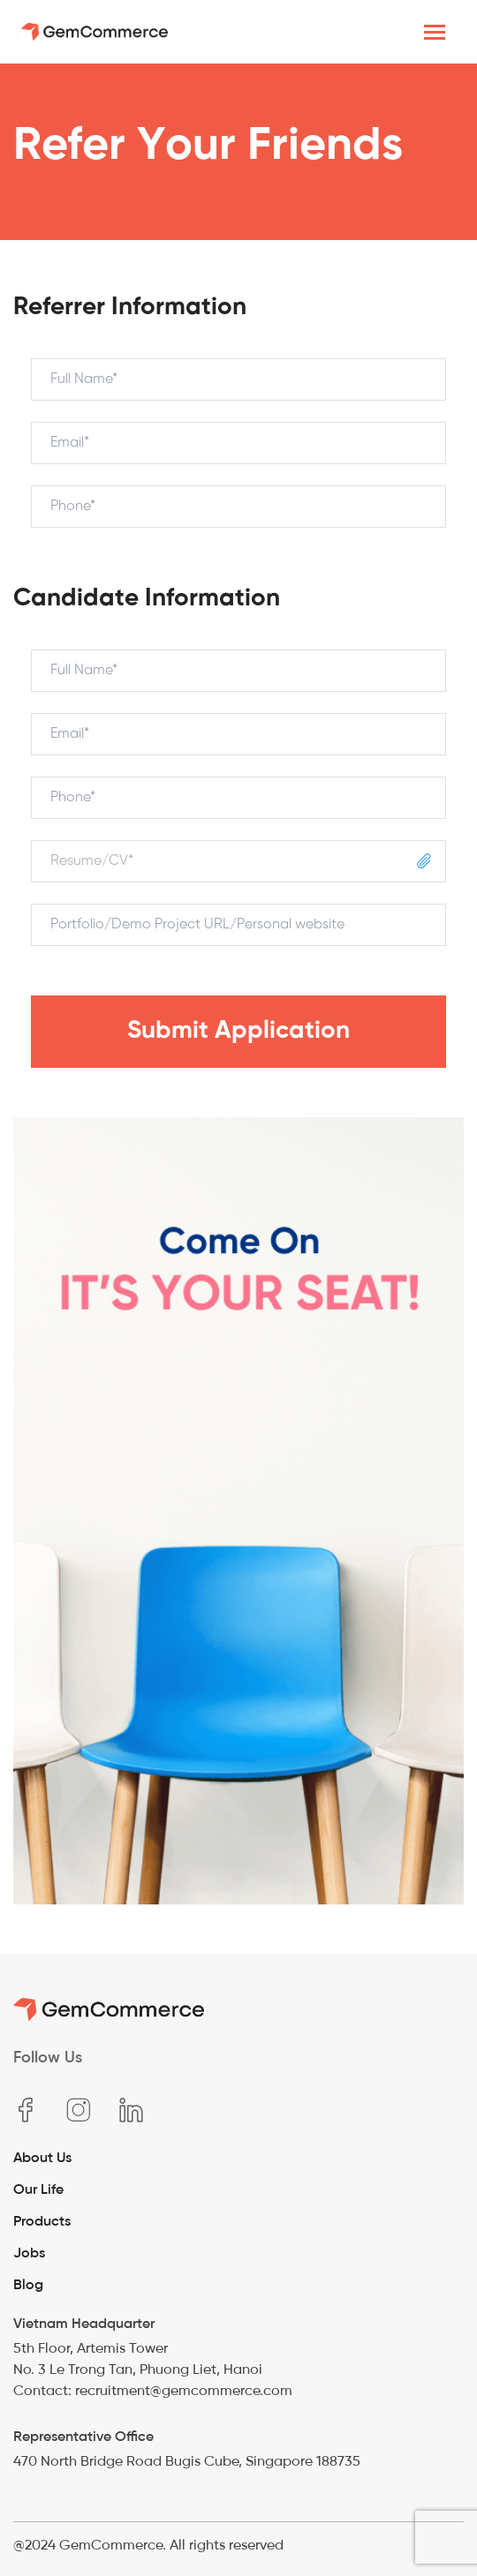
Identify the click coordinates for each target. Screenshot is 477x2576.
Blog (28, 2284)
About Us (42, 2157)
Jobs (29, 2252)
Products (42, 2220)
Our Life (38, 2189)
